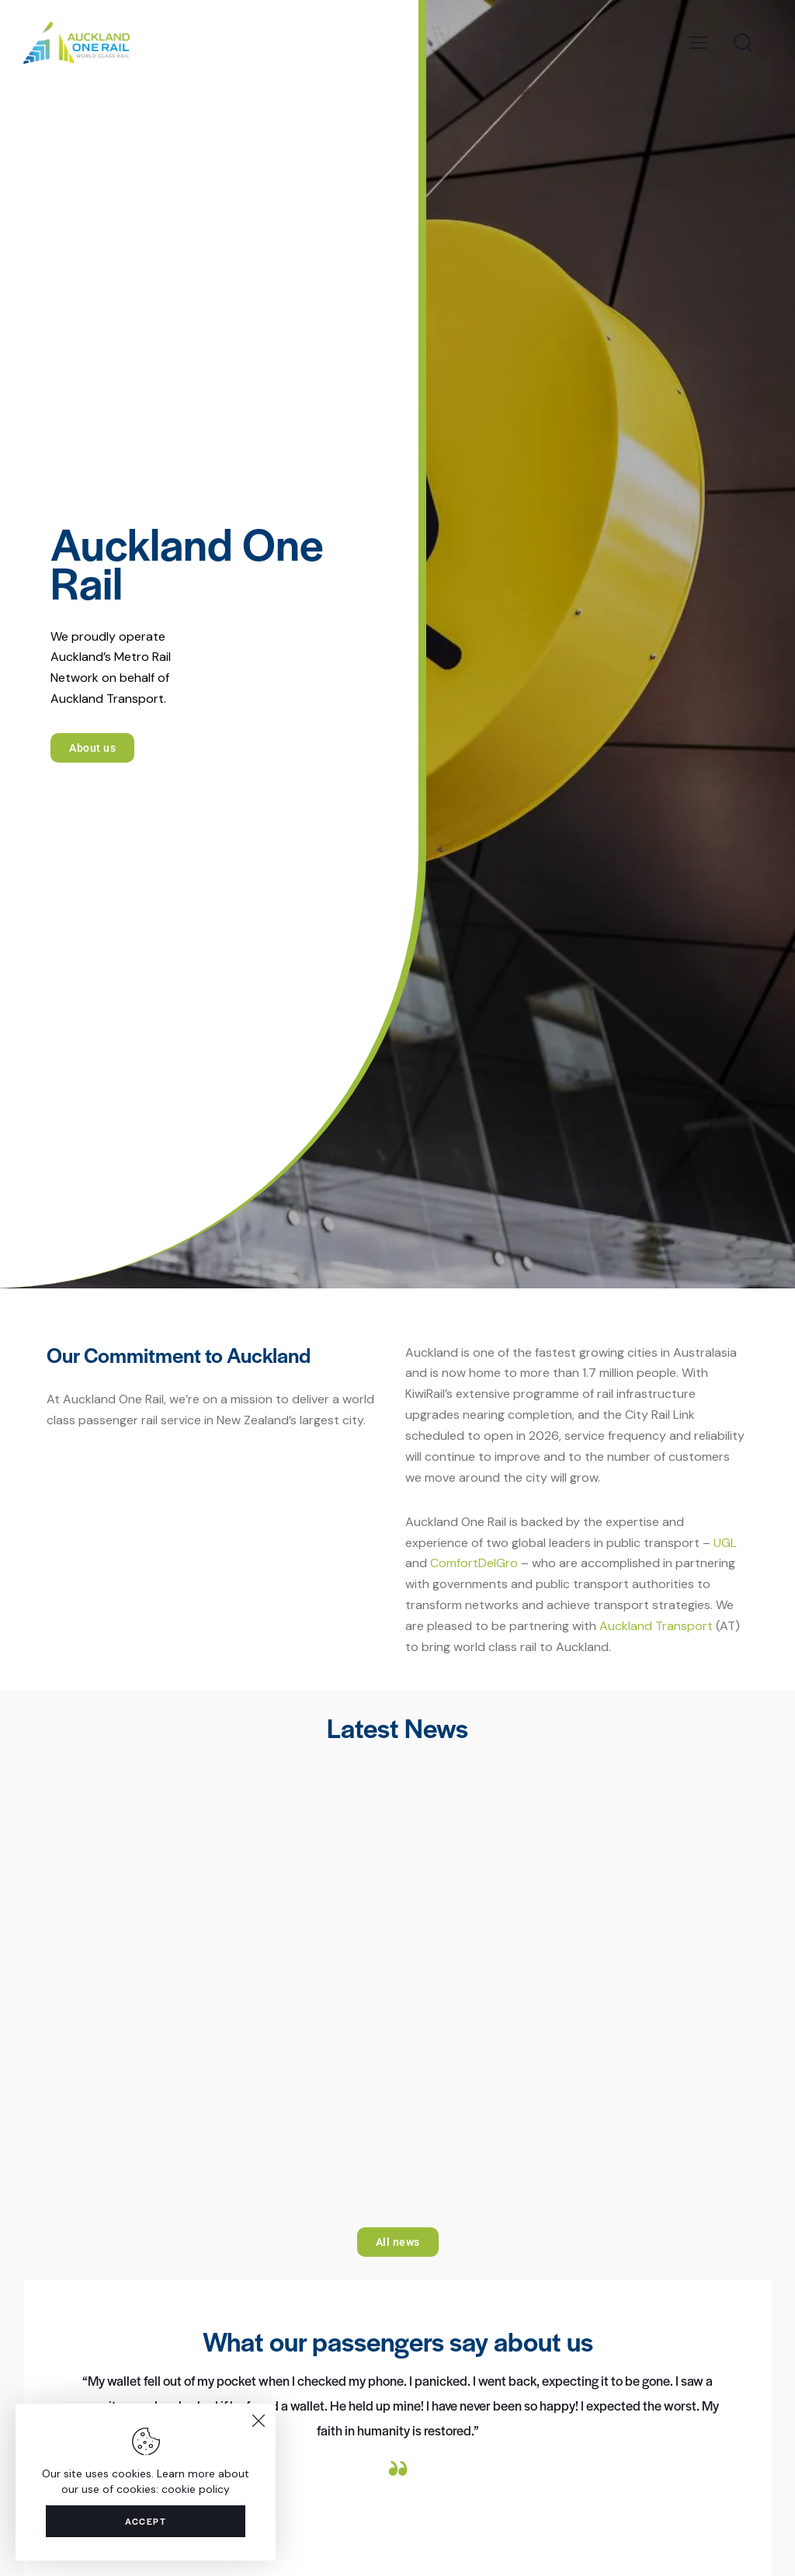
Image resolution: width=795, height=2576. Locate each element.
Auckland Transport (656, 1626)
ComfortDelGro (474, 1563)
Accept (145, 2518)
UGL (725, 1543)
